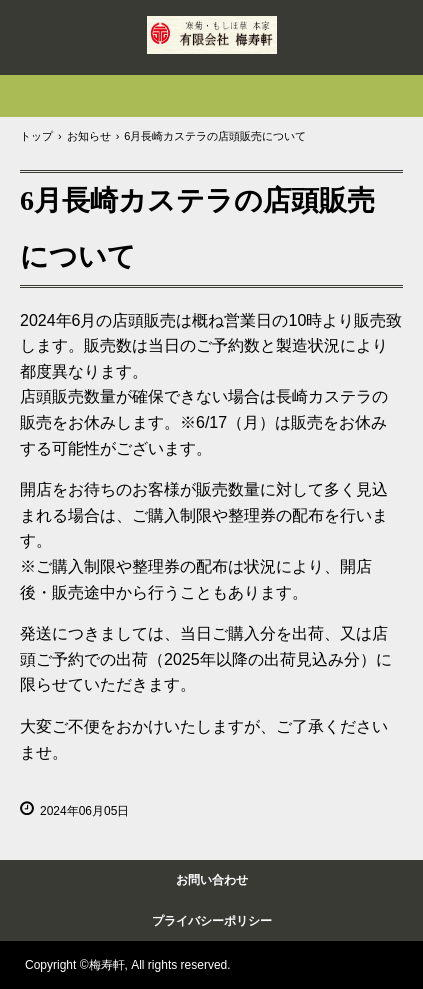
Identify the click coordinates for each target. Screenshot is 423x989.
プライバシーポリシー (212, 921)
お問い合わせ (212, 880)
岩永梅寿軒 (212, 35)
